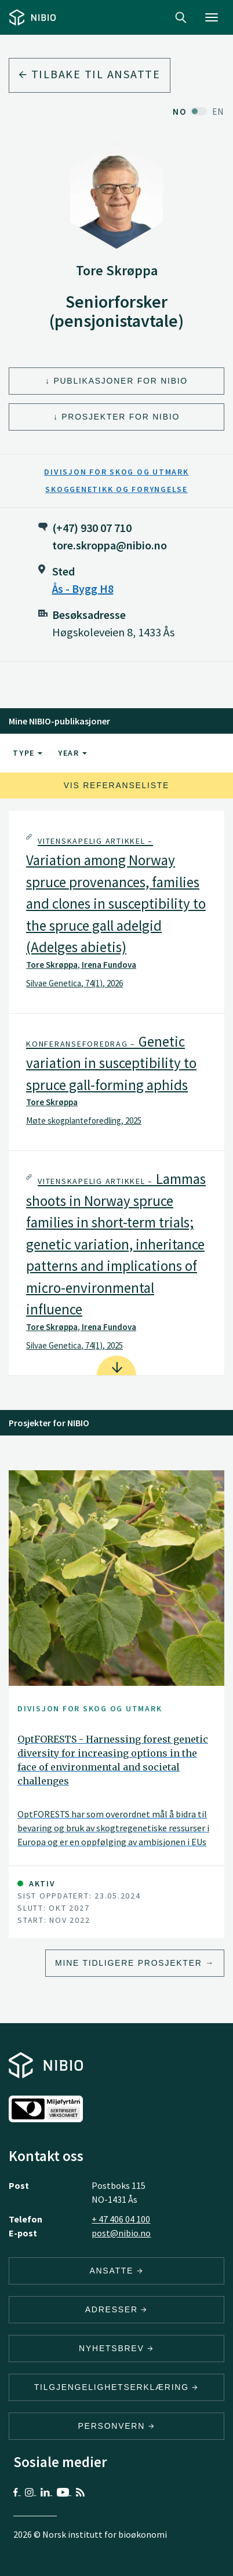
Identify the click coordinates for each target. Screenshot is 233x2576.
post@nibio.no (121, 2233)
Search (180, 17)
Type (27, 753)
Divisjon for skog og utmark (116, 472)
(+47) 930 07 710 (92, 527)
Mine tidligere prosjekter (128, 1962)
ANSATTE (116, 2270)
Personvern (116, 2426)
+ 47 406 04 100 (121, 2219)
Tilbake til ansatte (90, 74)
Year (72, 753)
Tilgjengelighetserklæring (116, 2387)
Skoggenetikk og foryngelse (116, 489)
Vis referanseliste (116, 785)
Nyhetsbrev (116, 2348)
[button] (116, 912)
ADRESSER (116, 2309)
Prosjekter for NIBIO (120, 416)
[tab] (116, 912)
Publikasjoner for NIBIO (120, 380)
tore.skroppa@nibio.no (109, 545)
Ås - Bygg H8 (83, 588)
